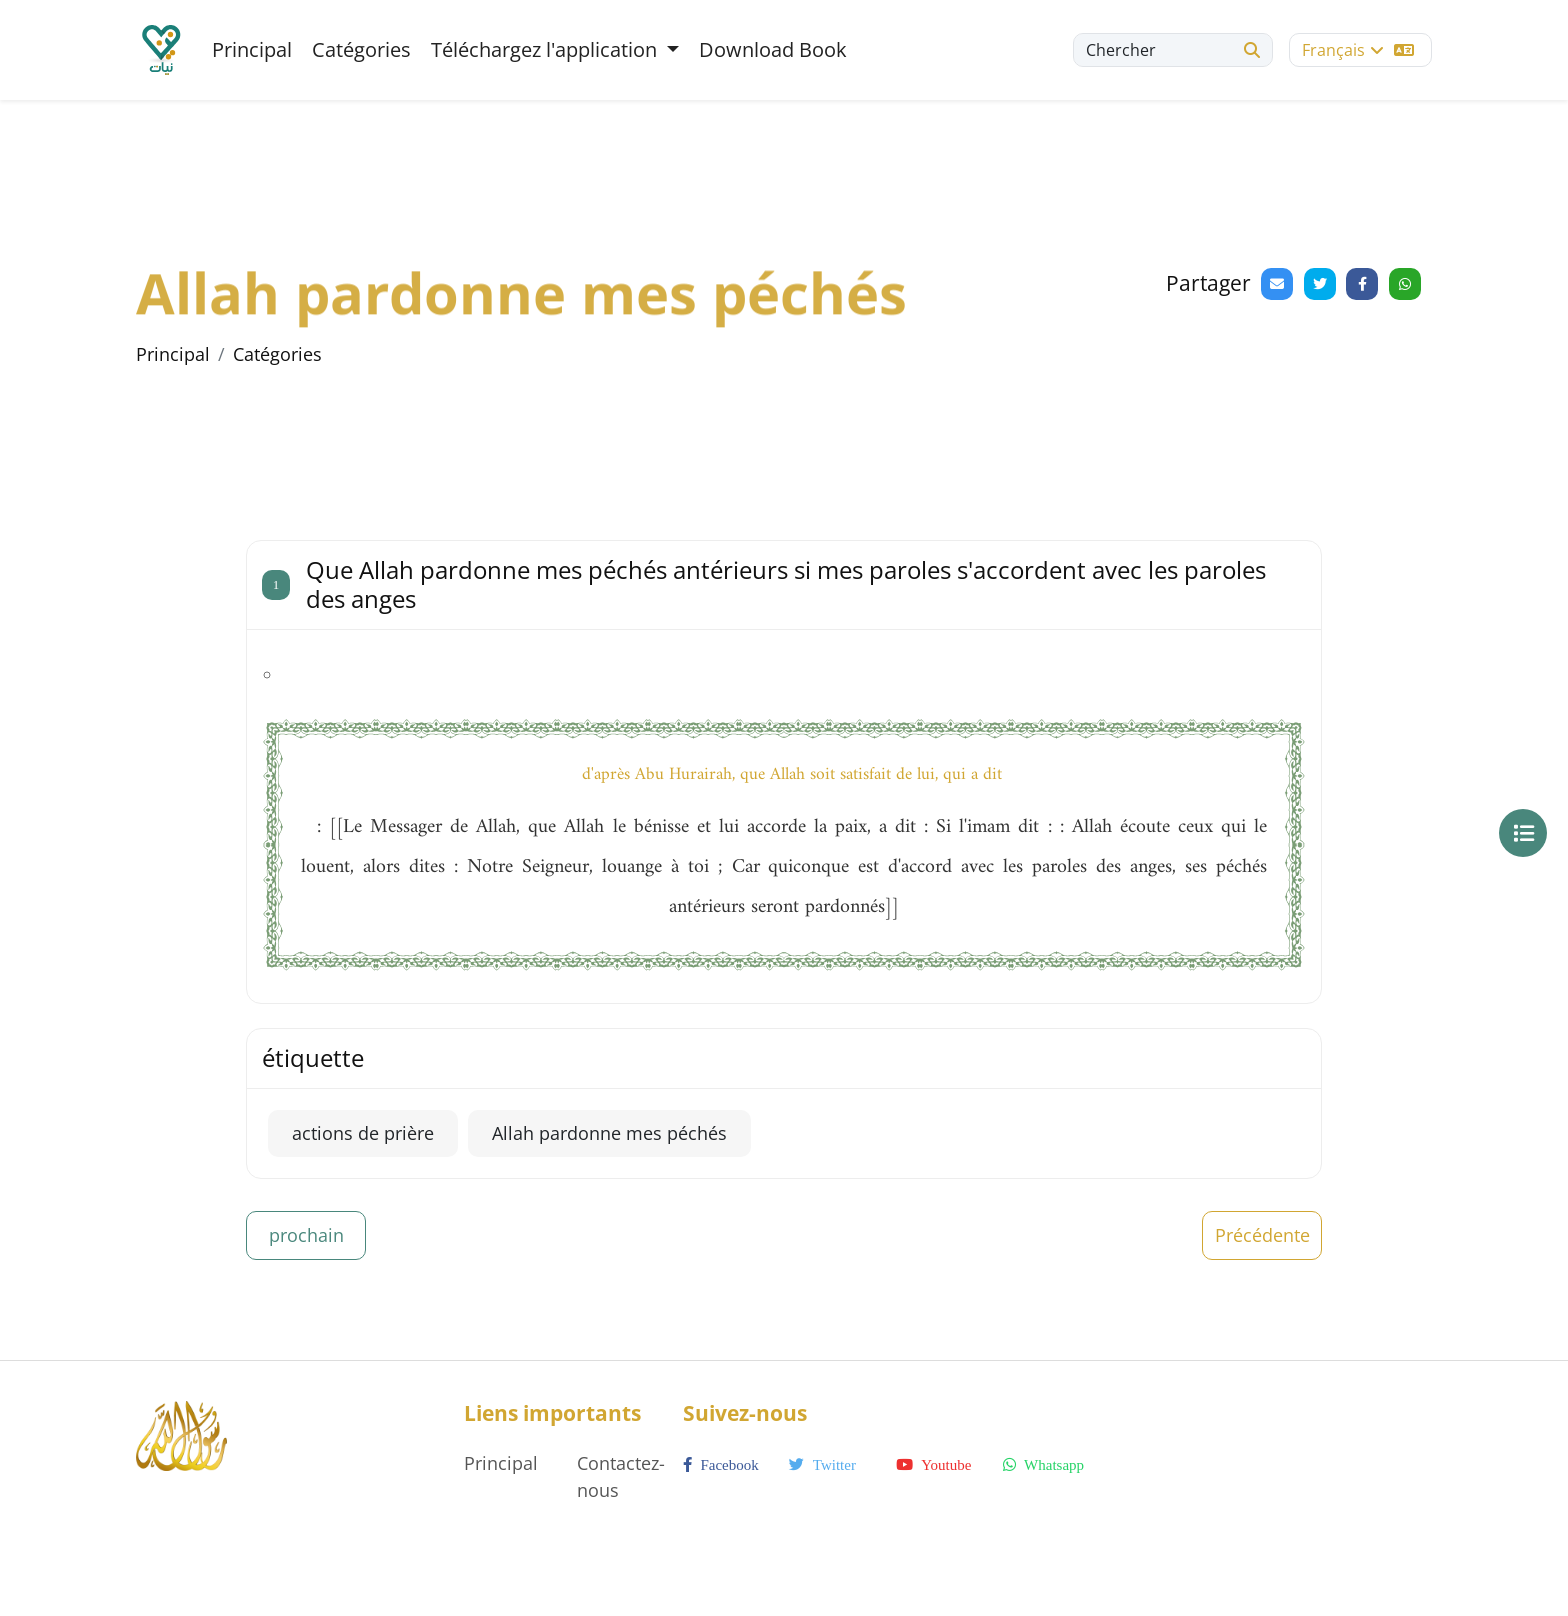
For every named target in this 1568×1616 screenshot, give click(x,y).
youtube (933, 1465)
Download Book (773, 49)
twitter (822, 1465)
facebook (721, 1465)
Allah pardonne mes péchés (609, 1133)
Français (1358, 50)
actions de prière (363, 1133)
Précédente (1262, 1235)
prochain (306, 1235)
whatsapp (1043, 1465)
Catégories (361, 49)
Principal (252, 49)
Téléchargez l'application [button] (546, 49)
